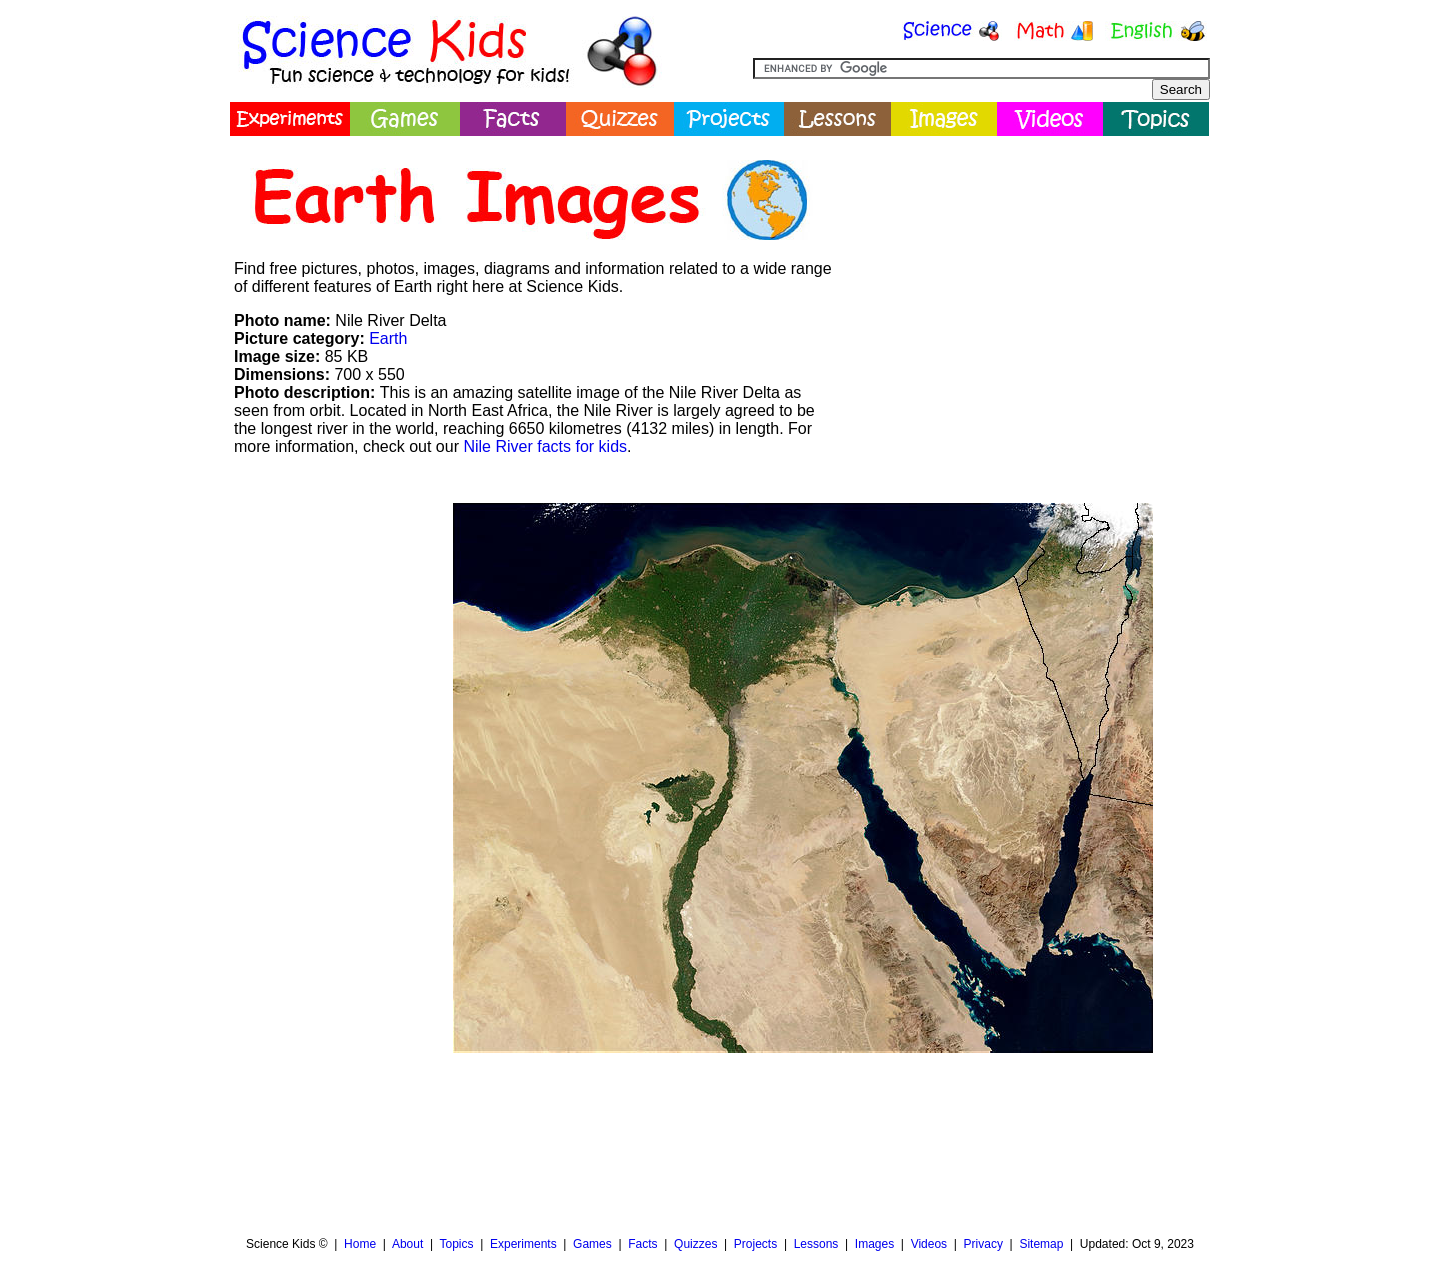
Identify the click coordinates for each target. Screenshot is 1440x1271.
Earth (388, 338)
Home (360, 1244)
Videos (929, 1244)
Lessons (816, 1244)
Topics (456, 1244)
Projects (755, 1244)
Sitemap (1041, 1244)
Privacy (983, 1244)
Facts (642, 1244)
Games (592, 1244)
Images (874, 1244)
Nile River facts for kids (545, 446)
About (407, 1244)
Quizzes (695, 1244)
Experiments (523, 1244)
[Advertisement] (1026, 285)
